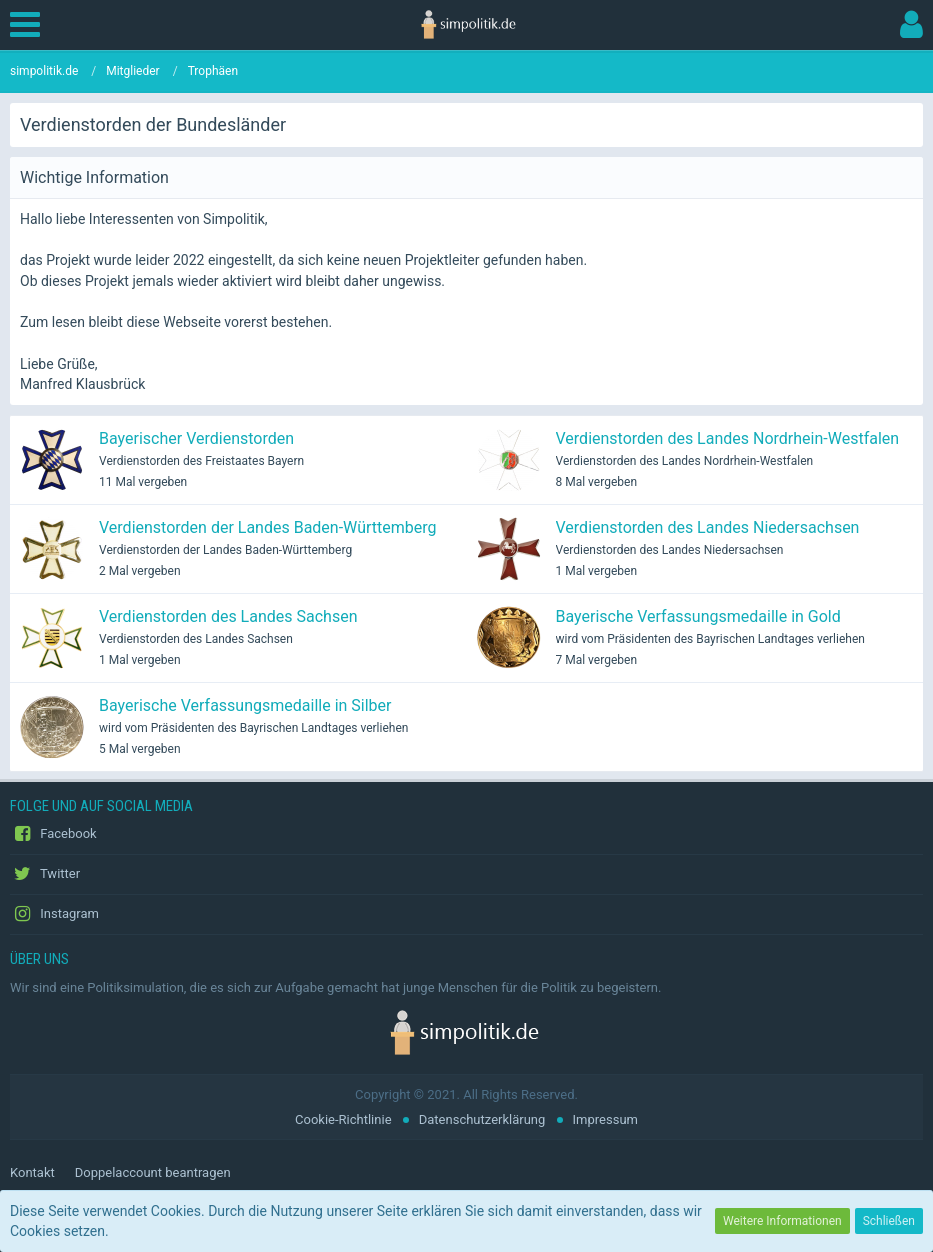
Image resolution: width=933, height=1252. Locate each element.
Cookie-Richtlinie (343, 1119)
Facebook (53, 834)
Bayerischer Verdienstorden (196, 438)
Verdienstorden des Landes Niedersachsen (708, 527)
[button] (30, 25)
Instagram (54, 914)
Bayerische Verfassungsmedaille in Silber (245, 705)
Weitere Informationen (782, 1221)
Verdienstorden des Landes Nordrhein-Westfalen (728, 438)
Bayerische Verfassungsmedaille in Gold (698, 616)
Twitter (45, 874)
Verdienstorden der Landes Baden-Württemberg (268, 527)
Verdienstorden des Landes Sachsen (228, 616)
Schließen (889, 1221)
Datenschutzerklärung (482, 1119)
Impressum (605, 1119)
